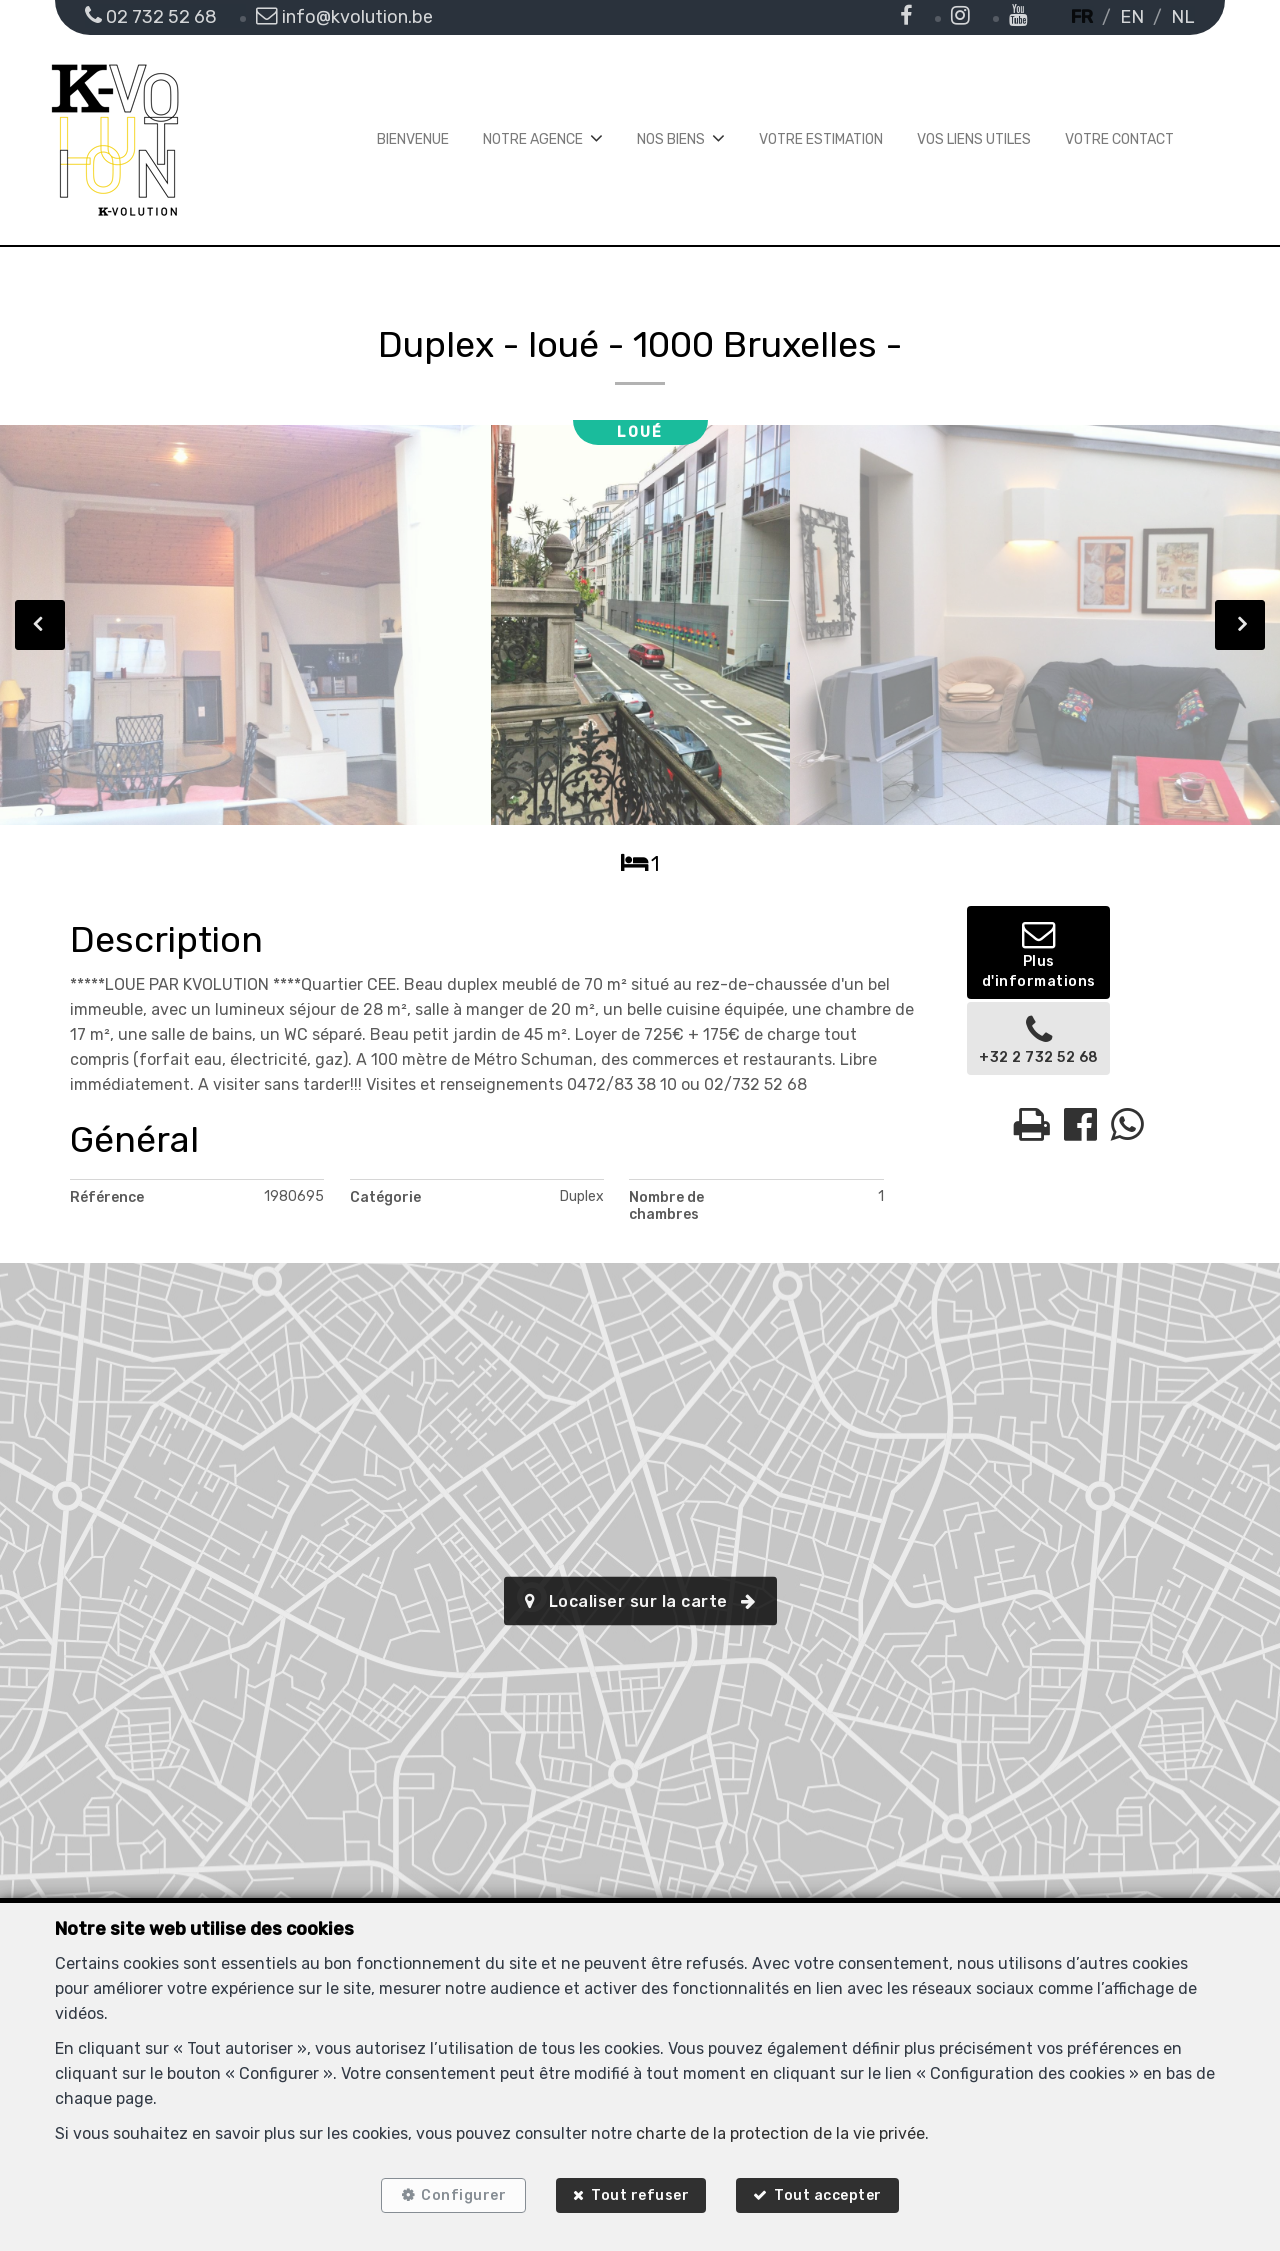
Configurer (459, 2193)
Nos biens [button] (671, 139)
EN (1132, 17)
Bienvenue (413, 139)
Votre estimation (821, 139)
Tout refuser (640, 2193)
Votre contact (1119, 139)
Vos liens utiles (974, 139)
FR (1082, 17)
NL (1183, 17)
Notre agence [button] (533, 139)
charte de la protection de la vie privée (780, 2128)
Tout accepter (833, 2193)
